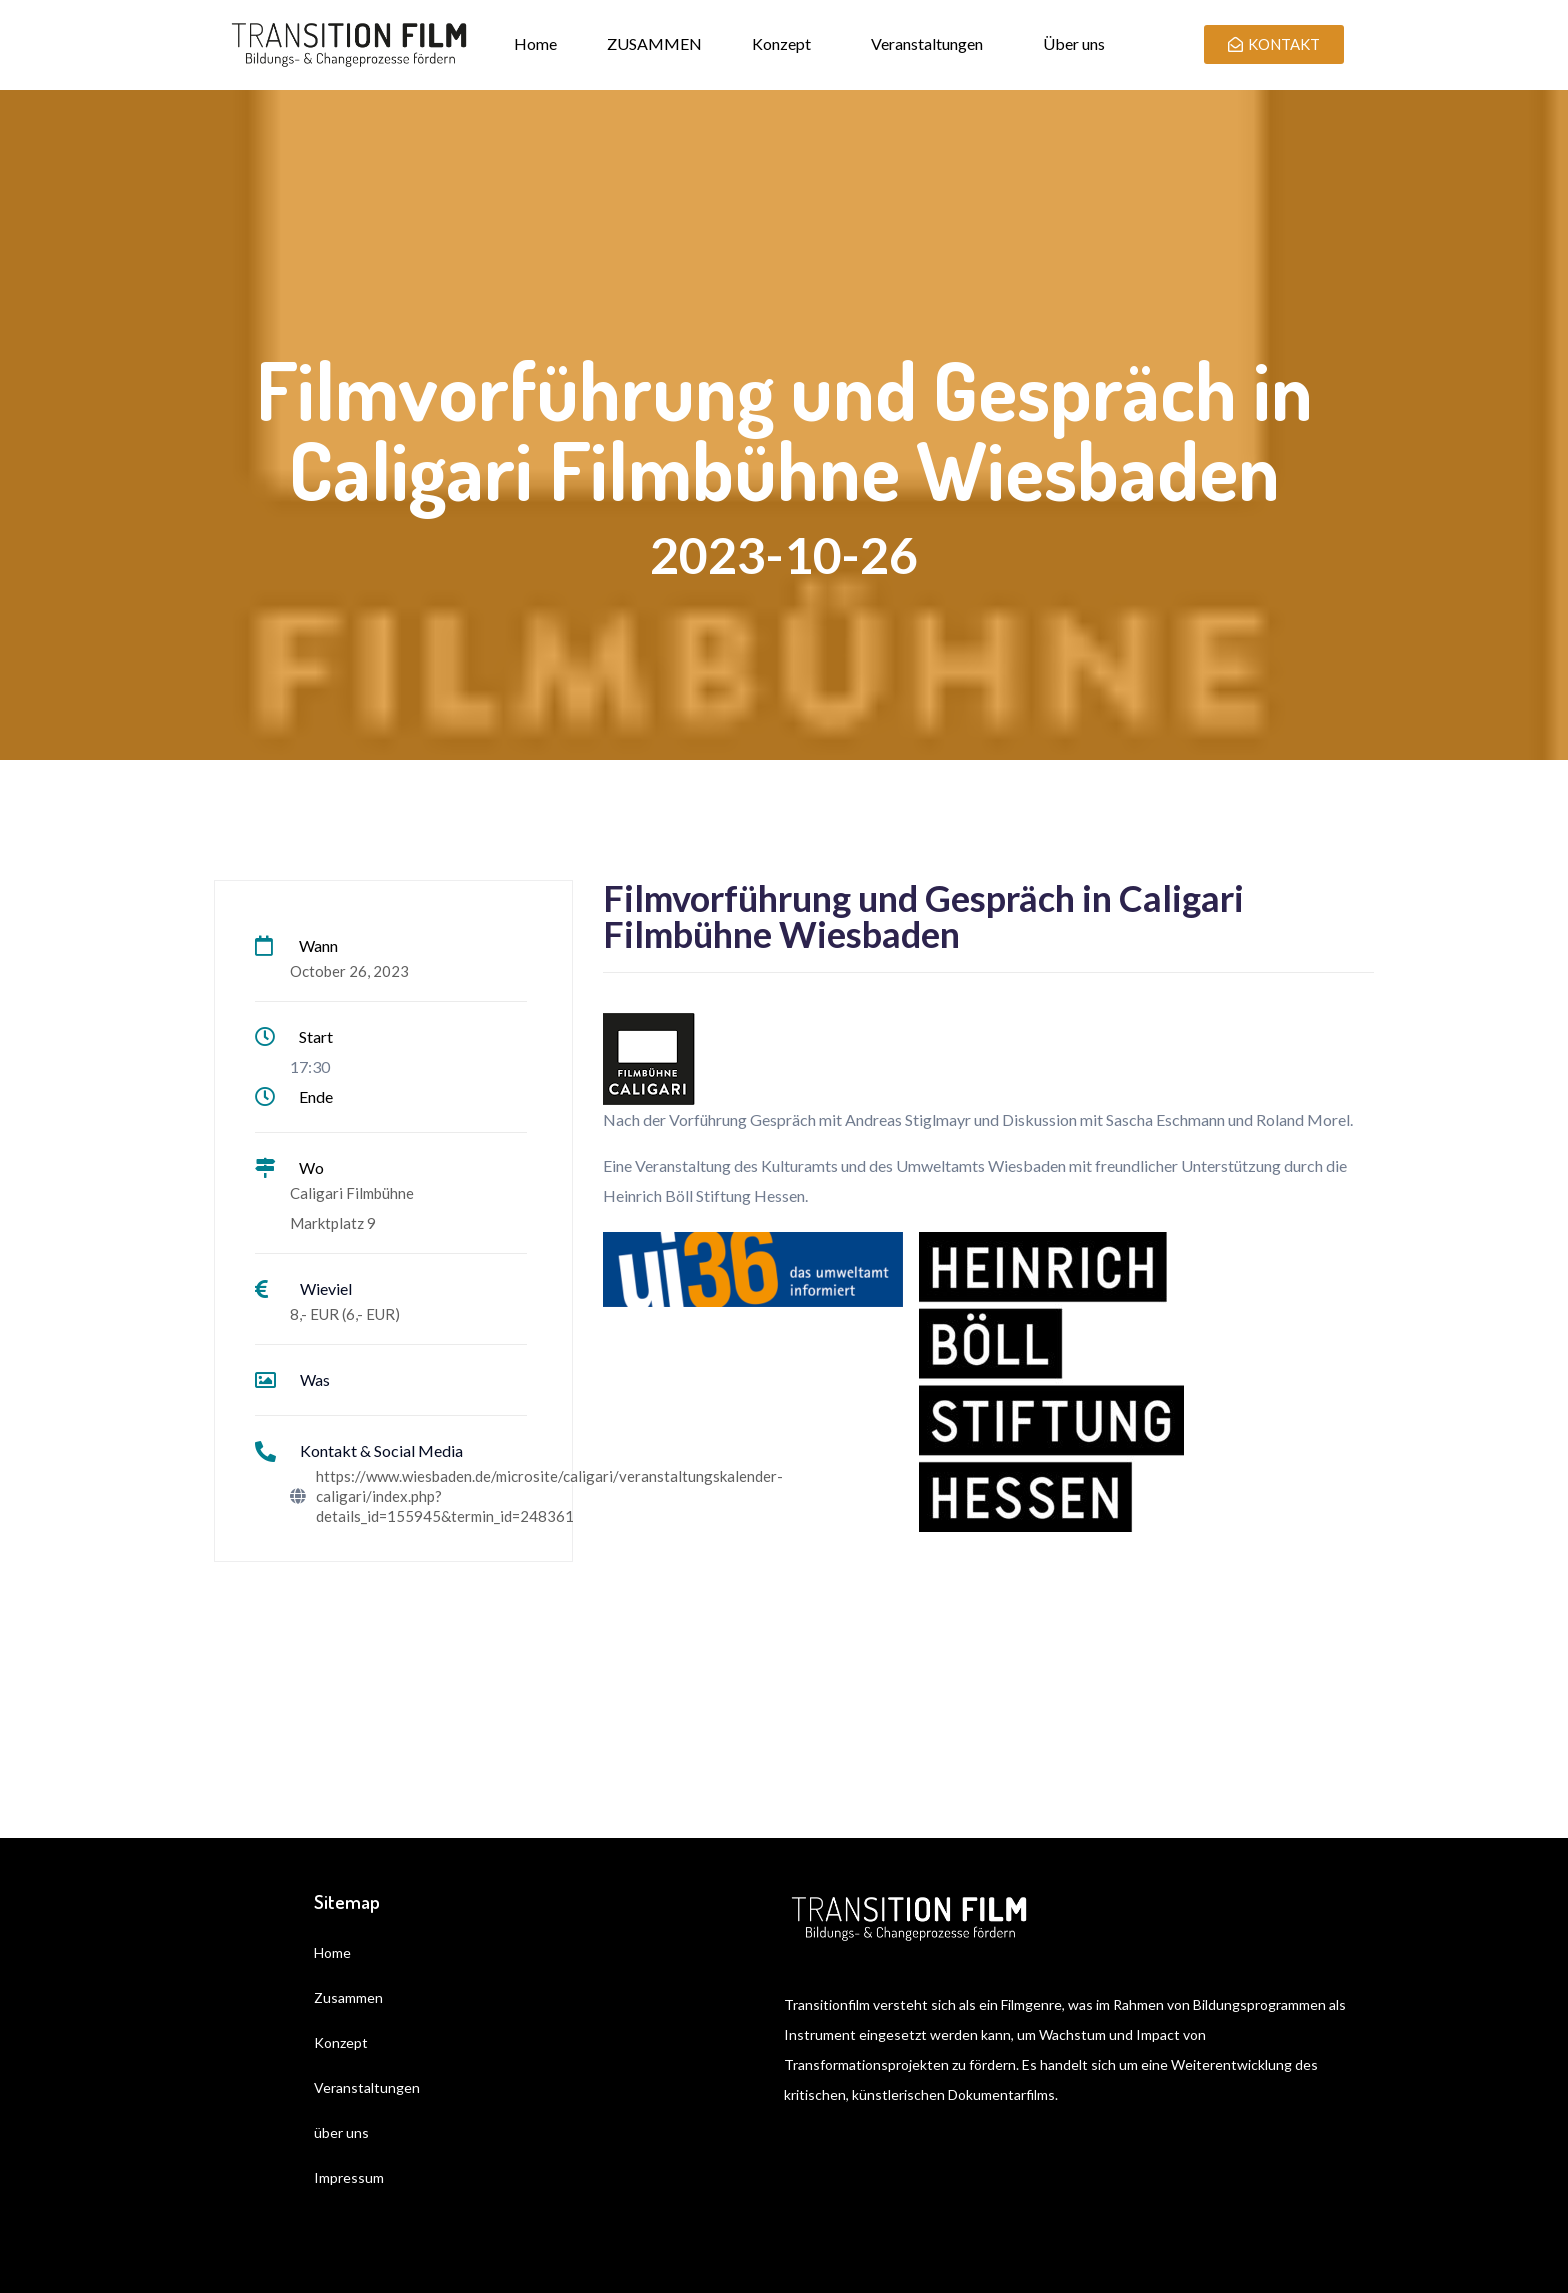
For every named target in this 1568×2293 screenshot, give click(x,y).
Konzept (781, 43)
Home (535, 43)
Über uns (1074, 43)
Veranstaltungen (927, 43)
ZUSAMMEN (654, 43)
